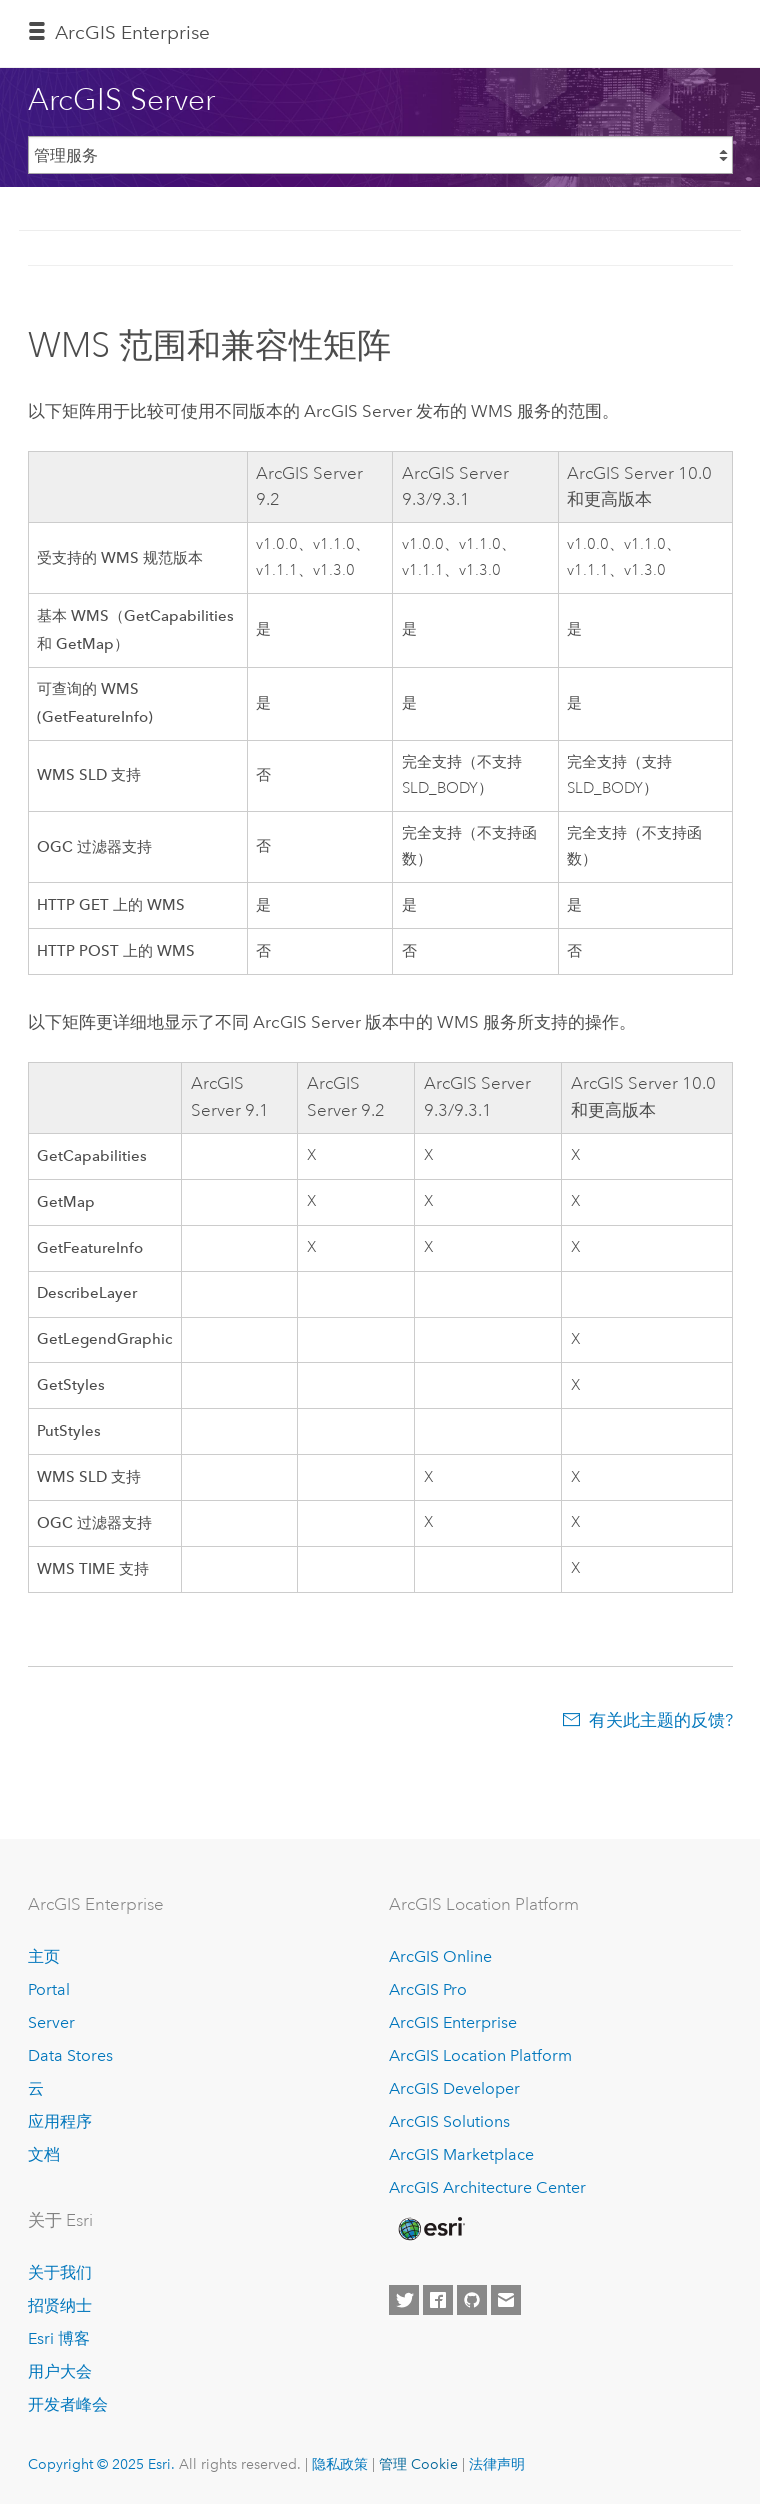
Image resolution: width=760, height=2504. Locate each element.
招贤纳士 (60, 2305)
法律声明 (497, 2464)
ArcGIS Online (440, 1956)
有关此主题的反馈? (661, 1720)
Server (51, 2022)
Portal (49, 1989)
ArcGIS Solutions (449, 2121)
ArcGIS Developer (454, 2088)
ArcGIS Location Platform (480, 2055)
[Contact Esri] (506, 2300)
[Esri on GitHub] (472, 2300)
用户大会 (60, 2371)
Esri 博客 (59, 2338)
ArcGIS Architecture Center (487, 2187)
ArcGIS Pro (428, 1989)
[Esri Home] (430, 2229)
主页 (44, 1956)
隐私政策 (340, 2464)
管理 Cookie (418, 2464)
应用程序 (60, 2121)
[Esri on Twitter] (404, 2300)
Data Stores (70, 2055)
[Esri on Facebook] (438, 2300)
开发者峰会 (68, 2404)
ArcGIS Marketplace (461, 2154)
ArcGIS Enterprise (132, 32)
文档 (44, 2154)
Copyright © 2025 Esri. (101, 2464)
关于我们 (60, 2272)
